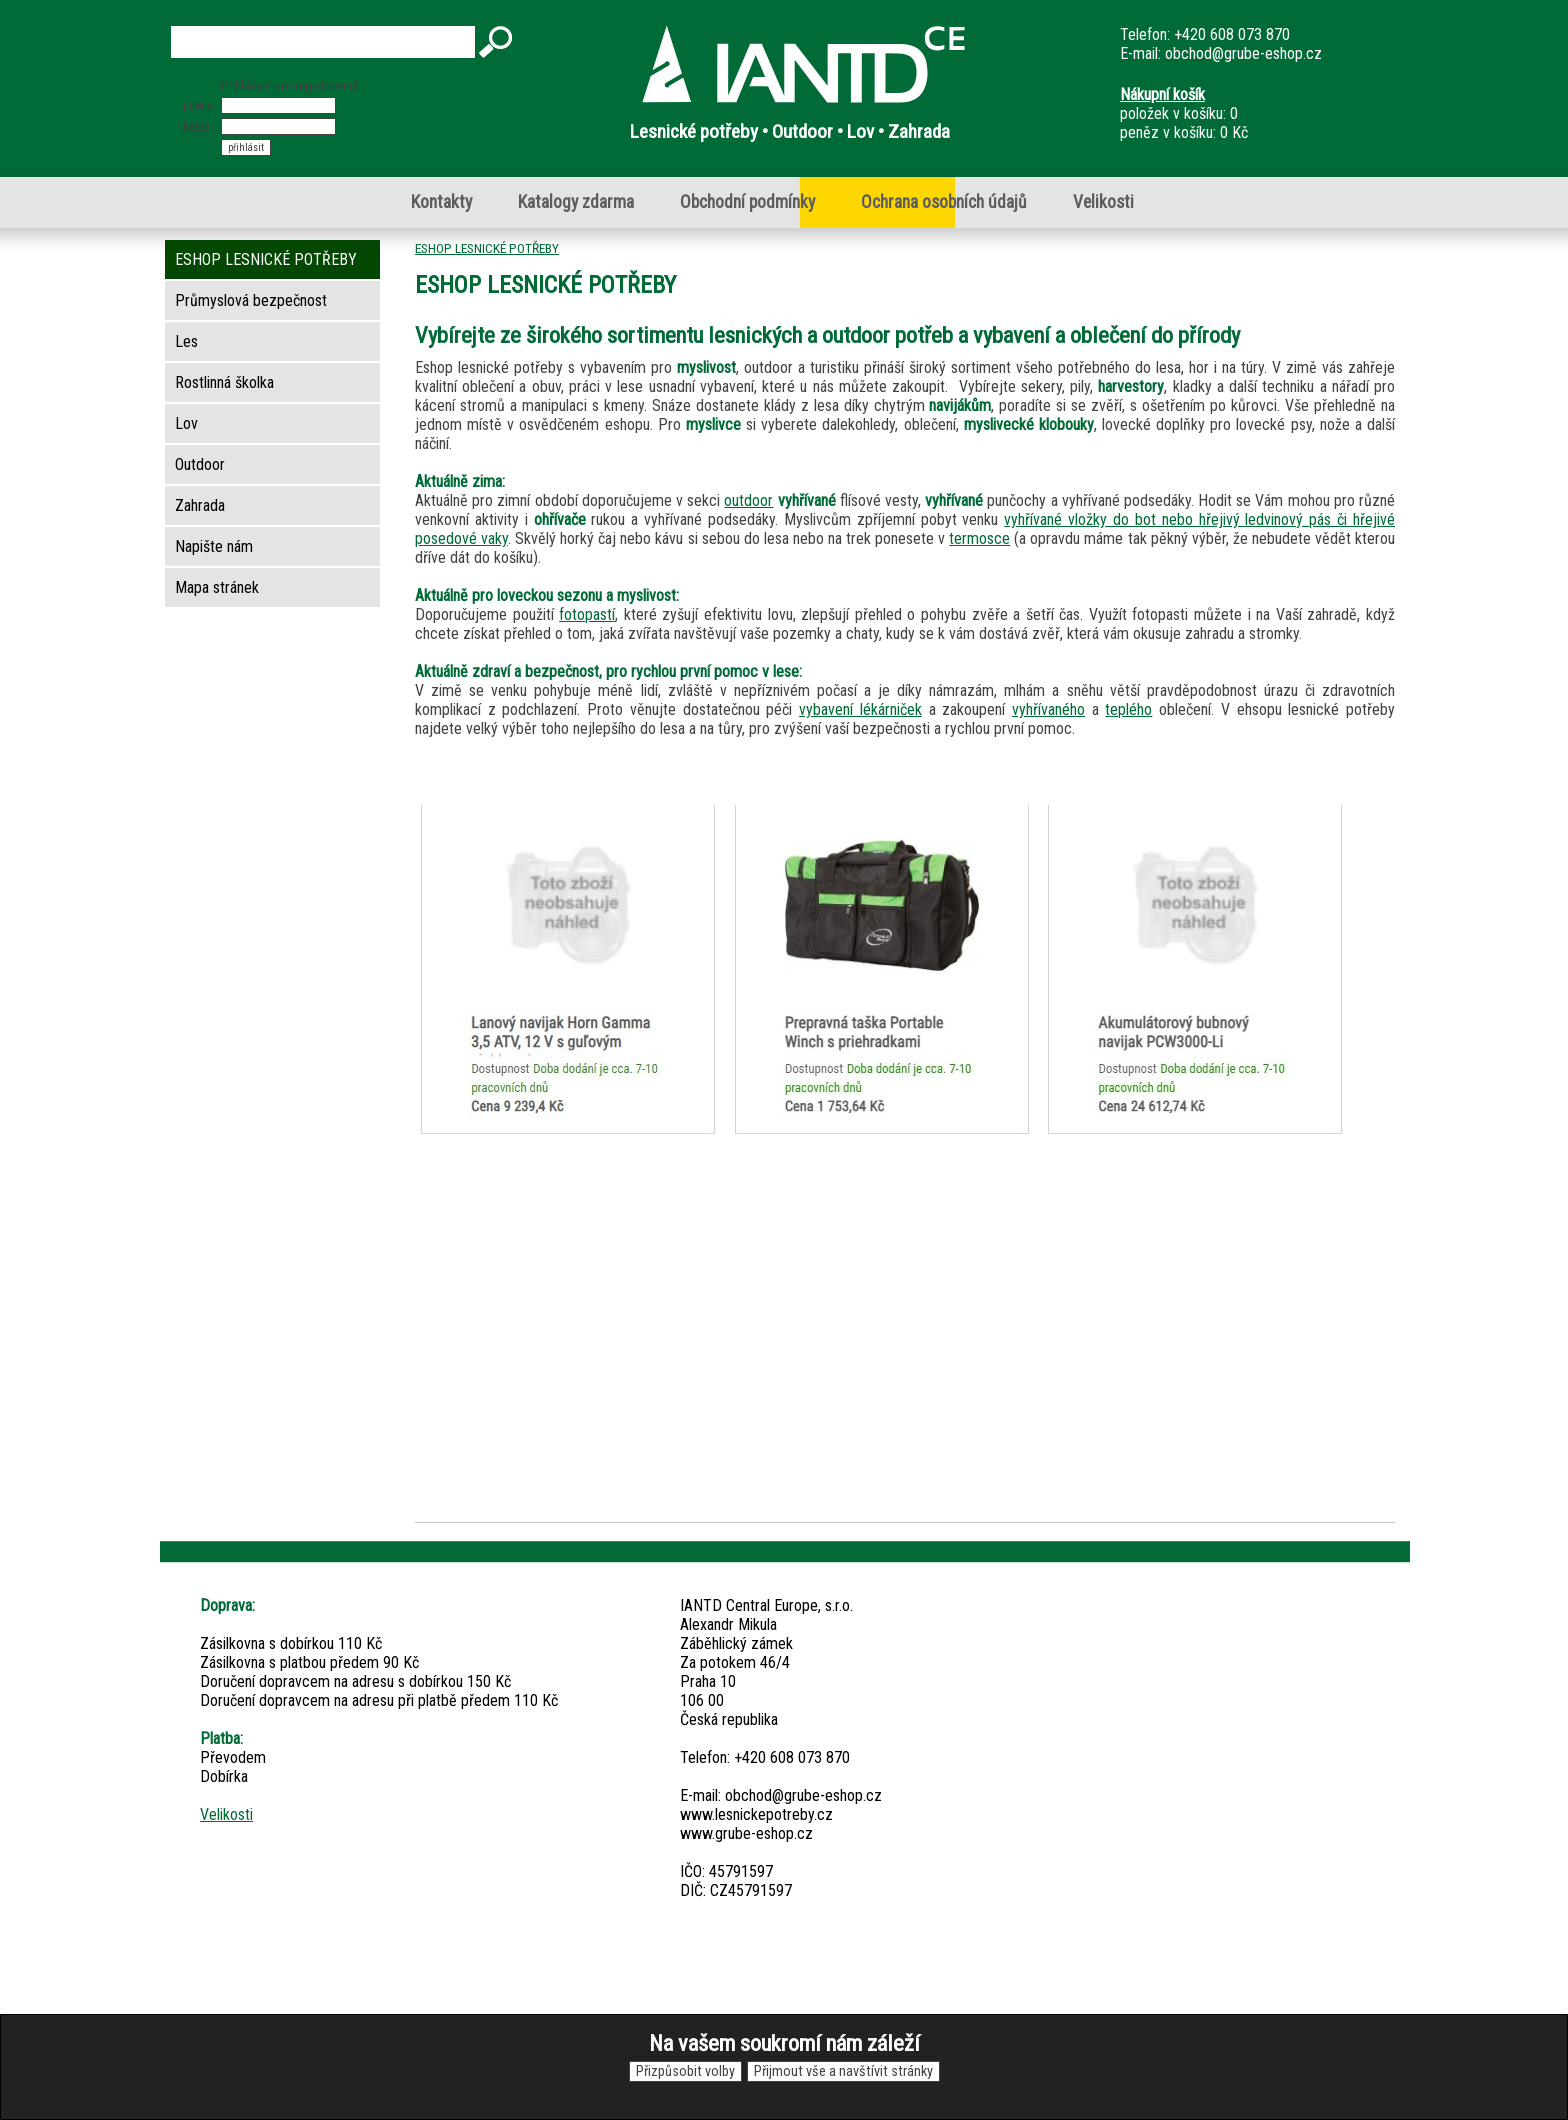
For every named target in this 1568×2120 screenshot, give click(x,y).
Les (186, 341)
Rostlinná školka (224, 382)
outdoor (748, 500)
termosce (979, 538)
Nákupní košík (1162, 94)
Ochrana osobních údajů (944, 202)
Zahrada (200, 505)
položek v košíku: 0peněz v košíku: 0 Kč (1184, 113)
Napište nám (214, 546)
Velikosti (1103, 202)
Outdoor (200, 464)
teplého (1128, 709)
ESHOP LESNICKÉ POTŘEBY (487, 248)
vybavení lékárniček (860, 709)
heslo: (198, 126)
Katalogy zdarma (576, 202)
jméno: (200, 105)
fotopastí (587, 614)
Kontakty (441, 202)
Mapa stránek (217, 587)
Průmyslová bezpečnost (251, 300)
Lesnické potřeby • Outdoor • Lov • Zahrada (790, 131)
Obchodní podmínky (747, 202)
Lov (186, 423)
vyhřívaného (1048, 709)
